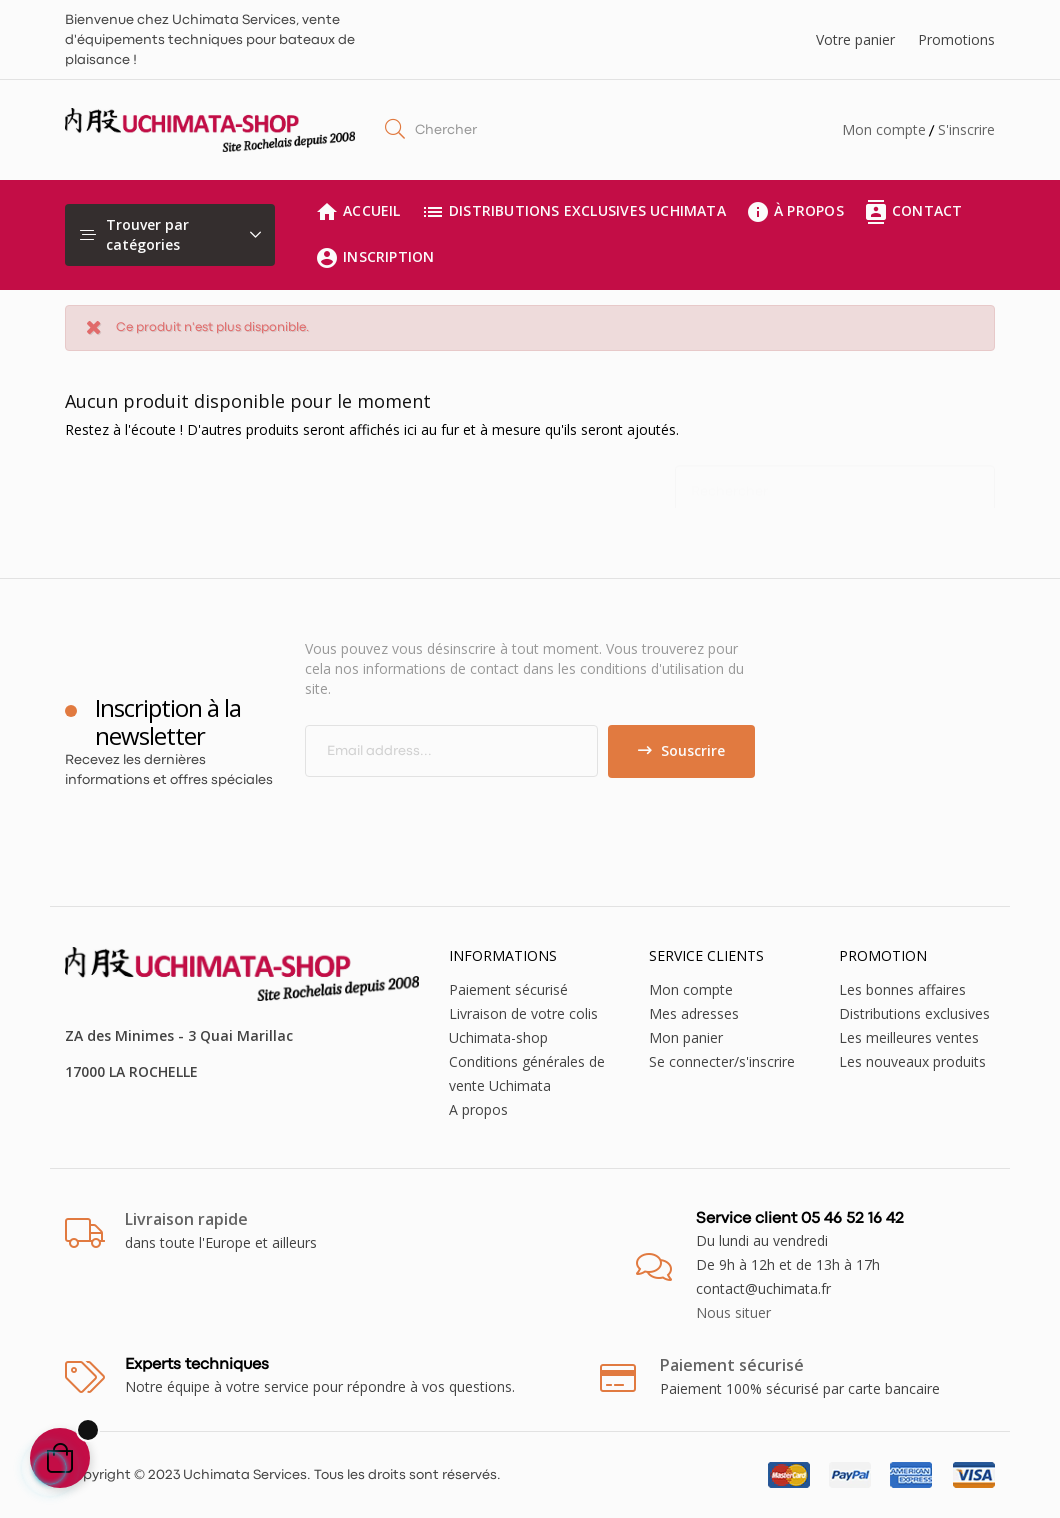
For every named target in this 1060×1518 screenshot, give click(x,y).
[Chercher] (835, 482)
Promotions (956, 39)
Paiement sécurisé (508, 989)
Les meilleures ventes (909, 1037)
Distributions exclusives (914, 1013)
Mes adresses (694, 1013)
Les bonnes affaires (902, 989)
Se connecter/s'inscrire (722, 1061)
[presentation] (472, 817)
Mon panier (686, 1037)
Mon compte (884, 129)
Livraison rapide (186, 1219)
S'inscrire (966, 129)
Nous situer (733, 1312)
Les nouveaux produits (912, 1061)
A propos (478, 1109)
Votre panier (855, 39)
